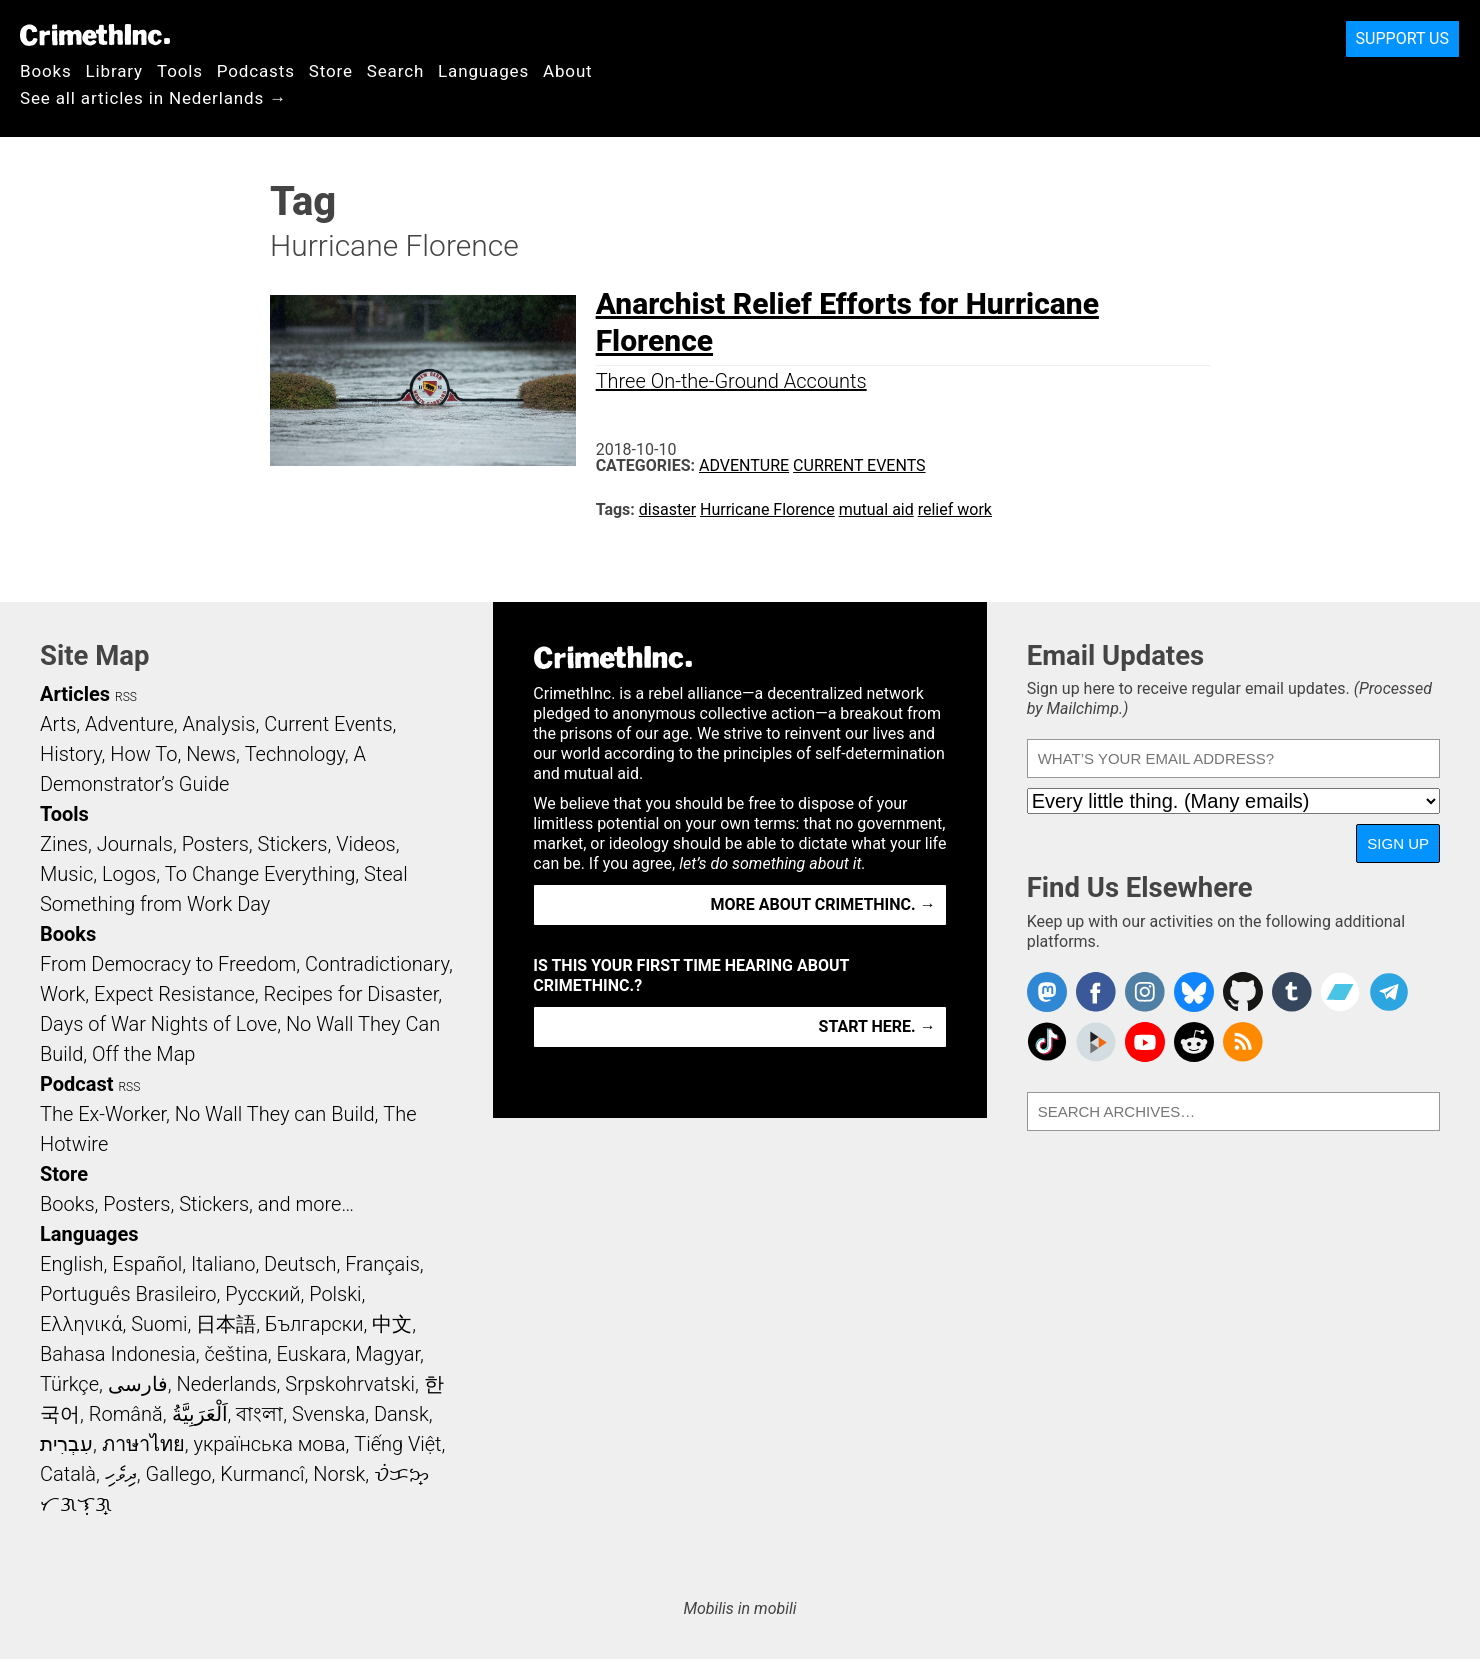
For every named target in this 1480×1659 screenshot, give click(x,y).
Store (331, 71)
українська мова (269, 1444)
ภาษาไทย (143, 1444)
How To (143, 754)
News (211, 754)
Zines (64, 844)
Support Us (1402, 38)
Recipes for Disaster (351, 994)
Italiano (223, 1264)
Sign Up (1398, 843)
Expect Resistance (174, 994)
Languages (483, 71)
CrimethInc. (95, 35)
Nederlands (226, 1384)
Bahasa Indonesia (118, 1354)
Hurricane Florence (767, 509)
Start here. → (877, 1026)
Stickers (293, 844)
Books (46, 71)
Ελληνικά (81, 1324)
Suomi (159, 1324)
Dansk (401, 1414)
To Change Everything (260, 874)
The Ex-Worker (103, 1114)
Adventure (744, 465)
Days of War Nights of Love (158, 1024)
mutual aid (876, 509)
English (72, 1264)
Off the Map (143, 1054)
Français (382, 1264)
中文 (392, 1324)
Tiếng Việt (397, 1444)
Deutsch (300, 1264)
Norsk (339, 1474)
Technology (295, 754)
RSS (126, 697)
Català (68, 1474)
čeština (235, 1354)
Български (314, 1324)
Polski (335, 1294)
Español (147, 1264)
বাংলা (259, 1414)
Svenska (328, 1414)
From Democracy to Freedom (168, 964)
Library (114, 71)
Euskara (312, 1354)
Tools (180, 71)
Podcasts (256, 71)
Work (62, 994)
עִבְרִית (66, 1444)
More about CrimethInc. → (823, 904)
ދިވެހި (121, 1474)
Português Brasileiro (128, 1294)
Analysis (218, 724)
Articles (75, 694)
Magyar (387, 1354)
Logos (129, 874)
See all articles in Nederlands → (153, 98)
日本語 (226, 1324)
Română (126, 1414)
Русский (262, 1294)
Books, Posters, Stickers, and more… (197, 1204)
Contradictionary (377, 964)
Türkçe (69, 1384)
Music (66, 874)
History (71, 754)
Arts (58, 724)
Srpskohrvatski (350, 1384)
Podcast (76, 1084)
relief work (955, 509)
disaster (667, 509)
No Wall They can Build (275, 1114)
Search (395, 71)
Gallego (179, 1474)
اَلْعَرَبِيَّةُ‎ (200, 1414)
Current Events (859, 465)
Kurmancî (262, 1474)
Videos (366, 844)
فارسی (138, 1384)
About (568, 71)
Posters (215, 844)
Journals (135, 844)
